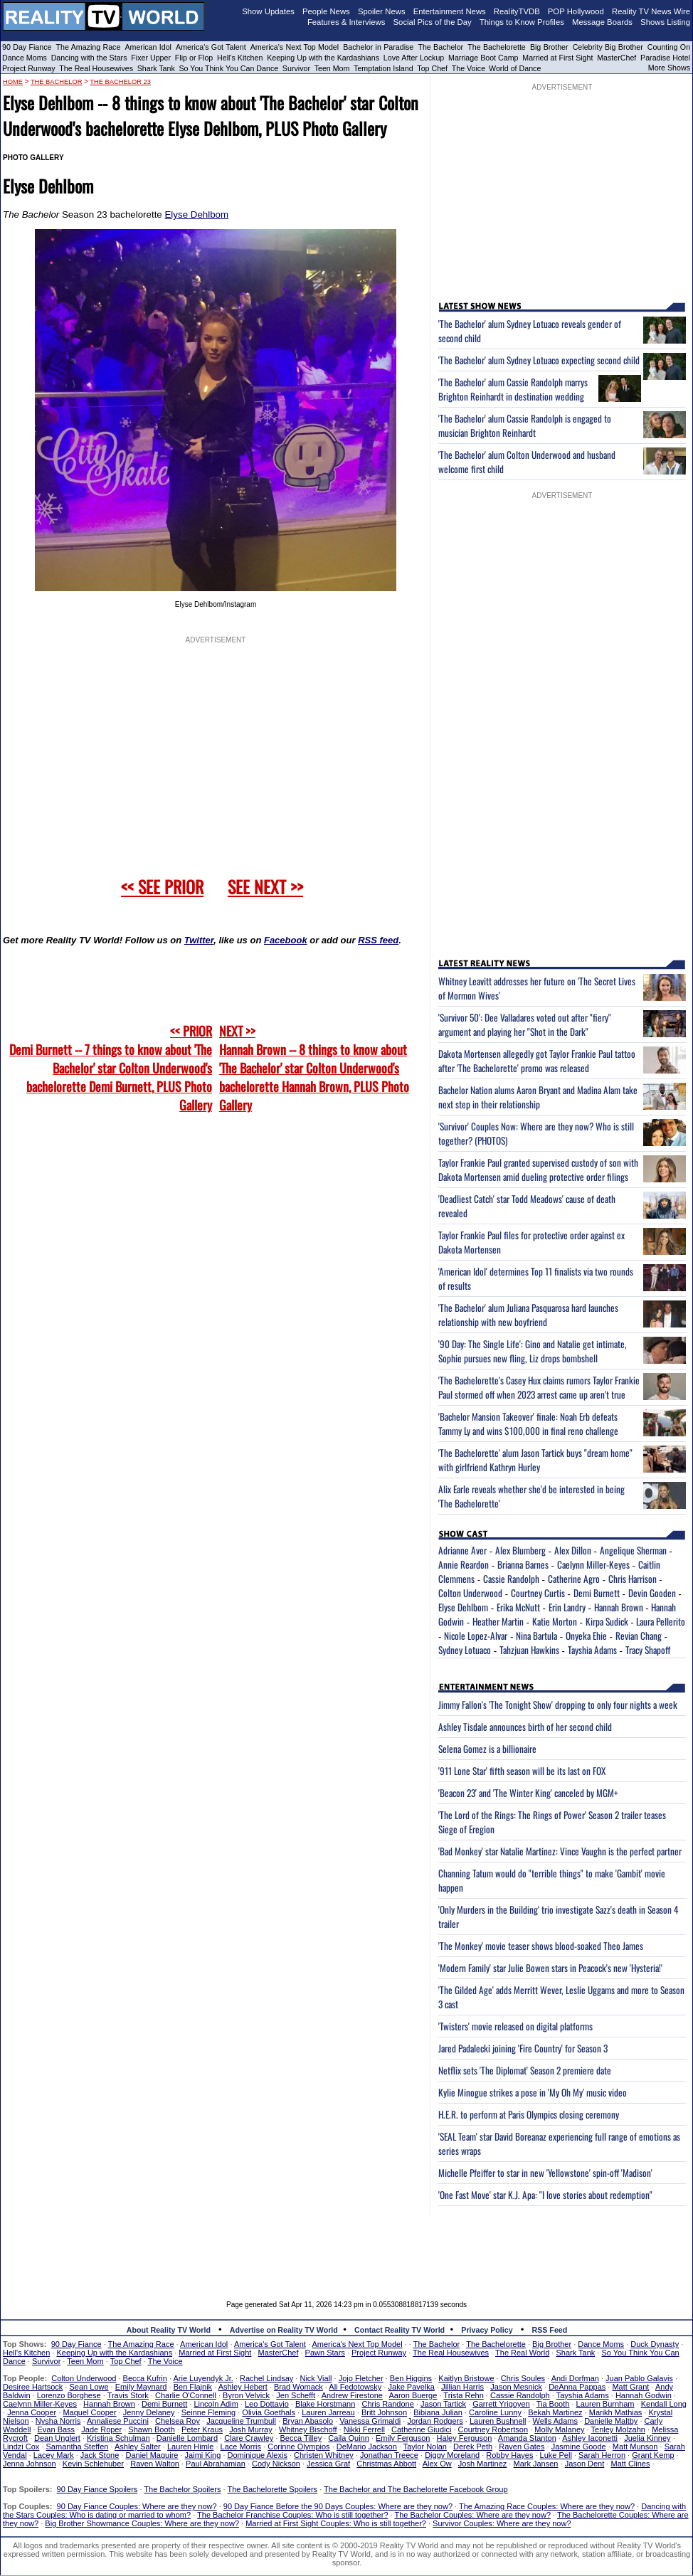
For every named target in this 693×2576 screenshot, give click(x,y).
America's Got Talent (211, 47)
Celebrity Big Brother (608, 47)
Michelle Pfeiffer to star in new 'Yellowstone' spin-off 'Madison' (545, 2173)
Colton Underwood (470, 1593)
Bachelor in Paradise (378, 47)
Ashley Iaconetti (590, 2438)
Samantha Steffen (77, 2446)
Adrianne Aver (462, 1550)
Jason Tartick (443, 2404)
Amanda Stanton (527, 2438)
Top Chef (432, 68)
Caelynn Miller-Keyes (593, 1564)
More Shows (669, 67)
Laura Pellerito (660, 1621)
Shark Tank (156, 68)
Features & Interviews (346, 22)
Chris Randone (387, 2404)
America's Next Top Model (294, 47)
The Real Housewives (96, 68)
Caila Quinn (348, 2438)
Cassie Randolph (511, 1578)
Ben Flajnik (193, 2386)
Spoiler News (382, 11)
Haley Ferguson (464, 2438)
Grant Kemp (653, 2455)
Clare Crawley (248, 2438)
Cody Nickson (276, 2463)
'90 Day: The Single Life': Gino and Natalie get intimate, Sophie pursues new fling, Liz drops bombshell (532, 1351)
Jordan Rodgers (434, 2421)
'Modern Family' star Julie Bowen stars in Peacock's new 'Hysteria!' (550, 1968)
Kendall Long (664, 2404)
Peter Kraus (202, 2429)
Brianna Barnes (523, 1564)
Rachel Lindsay (266, 2378)
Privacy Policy (486, 2330)
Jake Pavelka (411, 2386)
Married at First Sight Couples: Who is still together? (335, 2523)
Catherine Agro (574, 1578)
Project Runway (28, 68)
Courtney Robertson (493, 2429)
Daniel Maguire (151, 2455)
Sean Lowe (89, 2386)
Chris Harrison (632, 1578)
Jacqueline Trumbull (241, 2421)
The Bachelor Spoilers (182, 2489)
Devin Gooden (652, 1593)
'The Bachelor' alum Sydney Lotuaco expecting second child (539, 360)
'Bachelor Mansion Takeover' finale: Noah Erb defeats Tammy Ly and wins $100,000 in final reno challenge (528, 1423)
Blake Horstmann (325, 2404)
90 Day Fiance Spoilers (97, 2489)
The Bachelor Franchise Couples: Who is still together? (292, 2515)
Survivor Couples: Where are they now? (502, 2523)
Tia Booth (553, 2404)
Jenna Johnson (29, 2463)
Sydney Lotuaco (464, 1650)
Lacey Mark (53, 2455)
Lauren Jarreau (328, 2412)
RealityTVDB (517, 11)
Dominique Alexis (257, 2455)
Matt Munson (635, 2446)
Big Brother (549, 47)
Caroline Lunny (495, 2412)
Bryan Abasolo (307, 2421)
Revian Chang (638, 1635)
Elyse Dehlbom (196, 214)
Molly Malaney (559, 2429)
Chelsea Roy (177, 2421)
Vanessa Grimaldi (370, 2421)
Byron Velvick (246, 2395)
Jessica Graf (328, 2463)
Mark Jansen (535, 2463)
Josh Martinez (482, 2463)
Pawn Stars (325, 2352)
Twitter (198, 940)
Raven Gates (521, 2446)
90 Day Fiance (26, 47)
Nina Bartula (536, 1635)
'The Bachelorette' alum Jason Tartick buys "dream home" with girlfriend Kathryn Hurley (535, 1460)
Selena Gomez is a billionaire (487, 1749)
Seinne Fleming (208, 2412)
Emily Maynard (141, 2386)
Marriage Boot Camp (483, 57)
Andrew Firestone (352, 2395)
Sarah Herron (601, 2455)
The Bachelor (440, 47)
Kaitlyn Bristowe (466, 2378)
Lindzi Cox (21, 2446)
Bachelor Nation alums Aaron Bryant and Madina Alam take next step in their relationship (538, 1097)
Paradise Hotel (665, 57)
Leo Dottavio (267, 2404)
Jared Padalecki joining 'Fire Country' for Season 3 (523, 2048)
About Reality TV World (169, 2330)
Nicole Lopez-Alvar (475, 1635)
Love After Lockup (413, 57)
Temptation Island (383, 68)
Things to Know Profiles (522, 22)
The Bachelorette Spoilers (273, 2489)
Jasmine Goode (578, 2446)
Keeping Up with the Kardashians (323, 57)
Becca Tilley (301, 2438)
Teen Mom (332, 68)
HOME (13, 81)
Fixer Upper (151, 57)
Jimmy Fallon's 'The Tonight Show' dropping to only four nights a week (557, 1704)
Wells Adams (555, 2421)
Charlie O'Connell (185, 2395)
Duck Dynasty (654, 2344)
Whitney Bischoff (308, 2429)
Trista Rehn (463, 2395)
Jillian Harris (462, 2386)
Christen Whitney (324, 2455)
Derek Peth (472, 2446)
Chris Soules (523, 2378)
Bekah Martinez (555, 2412)
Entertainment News (449, 11)
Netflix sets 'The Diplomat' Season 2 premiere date (524, 2070)
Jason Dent (585, 2463)
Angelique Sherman (633, 1550)
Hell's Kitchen (240, 57)
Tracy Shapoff (647, 1650)
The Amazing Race (88, 47)
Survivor (296, 68)
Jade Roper (101, 2429)
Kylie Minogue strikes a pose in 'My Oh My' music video (532, 2092)
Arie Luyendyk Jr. (203, 2378)
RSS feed (378, 940)
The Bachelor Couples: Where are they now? (473, 2515)
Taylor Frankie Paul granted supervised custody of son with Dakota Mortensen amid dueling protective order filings (538, 1169)
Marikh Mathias (615, 2412)
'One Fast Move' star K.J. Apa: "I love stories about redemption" (545, 2195)
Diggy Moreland (452, 2455)
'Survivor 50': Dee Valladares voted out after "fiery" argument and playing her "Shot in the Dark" (524, 1024)
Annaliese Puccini (118, 2421)
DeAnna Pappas (577, 2386)
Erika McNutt (518, 1607)
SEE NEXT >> (265, 886)
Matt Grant (630, 2386)
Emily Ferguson (403, 2438)
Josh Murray (251, 2429)
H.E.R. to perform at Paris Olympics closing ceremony (528, 2114)
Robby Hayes (509, 2455)
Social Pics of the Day (432, 22)
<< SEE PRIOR (162, 886)
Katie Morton (554, 1621)
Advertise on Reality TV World (284, 2330)
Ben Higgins (411, 2378)
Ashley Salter (138, 2446)
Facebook (285, 940)
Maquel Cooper (89, 2412)
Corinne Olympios (298, 2446)
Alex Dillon (572, 1550)
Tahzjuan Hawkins (529, 1650)
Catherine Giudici (421, 2429)
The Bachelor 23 (120, 81)
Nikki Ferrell (364, 2429)
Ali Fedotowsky (355, 2386)
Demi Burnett (596, 1593)
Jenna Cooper (31, 2412)
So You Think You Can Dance (229, 68)
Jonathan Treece (389, 2455)
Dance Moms (24, 57)
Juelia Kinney (647, 2438)
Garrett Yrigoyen (501, 2404)
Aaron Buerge (412, 2395)
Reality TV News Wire (651, 11)
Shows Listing (665, 22)
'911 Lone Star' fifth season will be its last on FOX (521, 1771)
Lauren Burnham (605, 2404)
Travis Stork (128, 2395)
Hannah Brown (618, 1607)
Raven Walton (154, 2463)
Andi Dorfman (575, 2378)
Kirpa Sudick (607, 1621)
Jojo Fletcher (361, 2378)
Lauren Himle (190, 2446)
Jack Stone (99, 2455)
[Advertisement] (346, 2247)
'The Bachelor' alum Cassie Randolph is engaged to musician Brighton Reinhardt (524, 425)
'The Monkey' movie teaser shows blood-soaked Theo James (540, 1946)
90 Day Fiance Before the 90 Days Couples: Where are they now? (338, 2506)
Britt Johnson (384, 2412)
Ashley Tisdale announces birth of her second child (525, 1726)
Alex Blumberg (520, 1550)
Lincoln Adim (216, 2404)
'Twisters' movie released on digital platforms (515, 2026)
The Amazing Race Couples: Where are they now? (547, 2506)
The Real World (522, 2352)
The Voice (469, 68)
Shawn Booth (151, 2429)
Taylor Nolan (425, 2446)
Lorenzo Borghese (69, 2395)
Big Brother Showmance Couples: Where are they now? (142, 2523)
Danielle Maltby (611, 2421)
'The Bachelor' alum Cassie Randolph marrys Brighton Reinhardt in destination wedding (513, 389)
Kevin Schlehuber (93, 2463)
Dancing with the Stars (89, 57)
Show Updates (268, 11)
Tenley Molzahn (618, 2429)
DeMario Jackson (367, 2446)
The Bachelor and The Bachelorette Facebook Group (415, 2489)
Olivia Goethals (268, 2412)
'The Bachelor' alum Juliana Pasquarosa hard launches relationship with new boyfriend (528, 1314)
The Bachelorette (496, 47)
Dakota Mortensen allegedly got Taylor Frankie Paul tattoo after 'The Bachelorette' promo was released (536, 1060)
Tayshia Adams (592, 1650)
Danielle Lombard (187, 2438)
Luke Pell (556, 2455)
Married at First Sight (557, 57)
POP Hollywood (576, 11)
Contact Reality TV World (399, 2330)
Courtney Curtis (538, 1593)
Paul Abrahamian (215, 2463)
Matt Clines (630, 2463)
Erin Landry (567, 1607)
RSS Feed (550, 2330)
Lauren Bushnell (498, 2421)
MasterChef (616, 57)
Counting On (668, 47)
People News (326, 11)
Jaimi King (203, 2455)
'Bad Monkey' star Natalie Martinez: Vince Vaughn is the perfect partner (560, 1851)
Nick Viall (316, 2378)
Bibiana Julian (437, 2412)
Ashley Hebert (243, 2386)
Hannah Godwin (643, 2395)
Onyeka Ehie (586, 1635)
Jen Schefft (295, 2395)
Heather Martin (498, 1621)
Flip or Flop (194, 57)
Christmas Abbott (386, 2463)
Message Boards (602, 22)
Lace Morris (241, 2446)
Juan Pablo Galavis (639, 2378)
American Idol (148, 47)
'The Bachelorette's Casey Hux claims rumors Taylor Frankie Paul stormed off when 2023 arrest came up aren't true (539, 1387)
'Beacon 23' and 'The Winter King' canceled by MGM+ (528, 1793)
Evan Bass (56, 2429)
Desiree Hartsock (33, 2386)
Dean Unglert (57, 2438)
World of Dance (515, 68)
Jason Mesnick (516, 2386)
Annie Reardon (463, 1564)
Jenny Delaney (149, 2412)
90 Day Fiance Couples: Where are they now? (137, 2506)
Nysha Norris (58, 2421)
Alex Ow (437, 2463)
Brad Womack (298, 2386)
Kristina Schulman (118, 2438)
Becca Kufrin (145, 2378)
